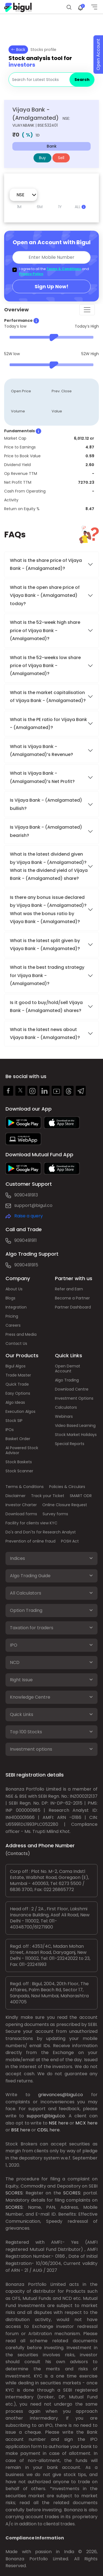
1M (19, 207)
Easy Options (17, 1393)
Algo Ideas (15, 1402)
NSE (53, 2123)
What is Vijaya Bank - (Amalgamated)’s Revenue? (41, 750)
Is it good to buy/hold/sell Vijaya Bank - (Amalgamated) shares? (46, 1006)
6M (40, 207)
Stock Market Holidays (76, 1434)
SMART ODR (81, 1495)
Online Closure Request (64, 1505)
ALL (80, 207)
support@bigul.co (33, 1205)
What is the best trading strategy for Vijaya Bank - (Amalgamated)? (47, 975)
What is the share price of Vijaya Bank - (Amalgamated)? (46, 564)
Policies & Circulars (67, 1486)
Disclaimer (15, 1495)
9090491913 (26, 1195)
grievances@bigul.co (60, 2094)
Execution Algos (20, 1411)
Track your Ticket (47, 1495)
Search (82, 79)
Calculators (66, 1407)
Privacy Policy (31, 273)
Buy (42, 158)
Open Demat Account (67, 1368)
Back (18, 49)
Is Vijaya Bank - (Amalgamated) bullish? (46, 804)
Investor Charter (21, 1505)
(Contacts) (17, 1853)
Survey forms (55, 1514)
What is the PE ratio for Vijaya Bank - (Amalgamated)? (48, 723)
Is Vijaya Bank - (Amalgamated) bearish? (46, 831)
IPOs (9, 1429)
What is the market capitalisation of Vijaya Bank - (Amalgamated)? (48, 696)
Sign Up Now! (51, 286)
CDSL (42, 2130)
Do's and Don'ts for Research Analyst (40, 1532)
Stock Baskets (18, 1462)
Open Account (98, 54)
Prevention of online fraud (30, 1541)
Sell (61, 158)
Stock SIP (14, 1420)
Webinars (64, 1416)
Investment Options (74, 1398)
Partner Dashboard (73, 1307)
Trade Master (18, 1375)
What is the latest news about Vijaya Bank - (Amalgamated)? (45, 1033)
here (63, 2123)
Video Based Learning (75, 1425)
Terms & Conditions (63, 268)
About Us (14, 1289)
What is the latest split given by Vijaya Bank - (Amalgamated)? (45, 944)
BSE (15, 2130)
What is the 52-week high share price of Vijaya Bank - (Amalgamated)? (45, 630)
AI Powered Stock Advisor (21, 1450)
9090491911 (25, 1240)
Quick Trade (17, 1384)
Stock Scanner (19, 1471)
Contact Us (16, 1343)
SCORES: (14, 2193)
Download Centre (71, 1389)
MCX (81, 2123)
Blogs (10, 1298)
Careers (13, 1325)
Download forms (21, 1514)
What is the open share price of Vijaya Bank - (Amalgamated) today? (45, 595)
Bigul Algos (15, 1366)
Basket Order (17, 1438)
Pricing (11, 1316)
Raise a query (28, 1216)
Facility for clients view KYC (31, 1523)
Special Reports (69, 1443)
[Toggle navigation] (87, 309)
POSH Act (70, 1541)
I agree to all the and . (54, 271)
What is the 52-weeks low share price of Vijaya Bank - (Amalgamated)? (45, 665)
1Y (60, 207)
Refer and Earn (69, 1289)
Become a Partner (72, 1298)
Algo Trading (67, 1380)
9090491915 (26, 1265)
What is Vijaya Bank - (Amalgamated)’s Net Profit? (42, 777)
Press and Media (21, 1334)
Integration (16, 1307)
